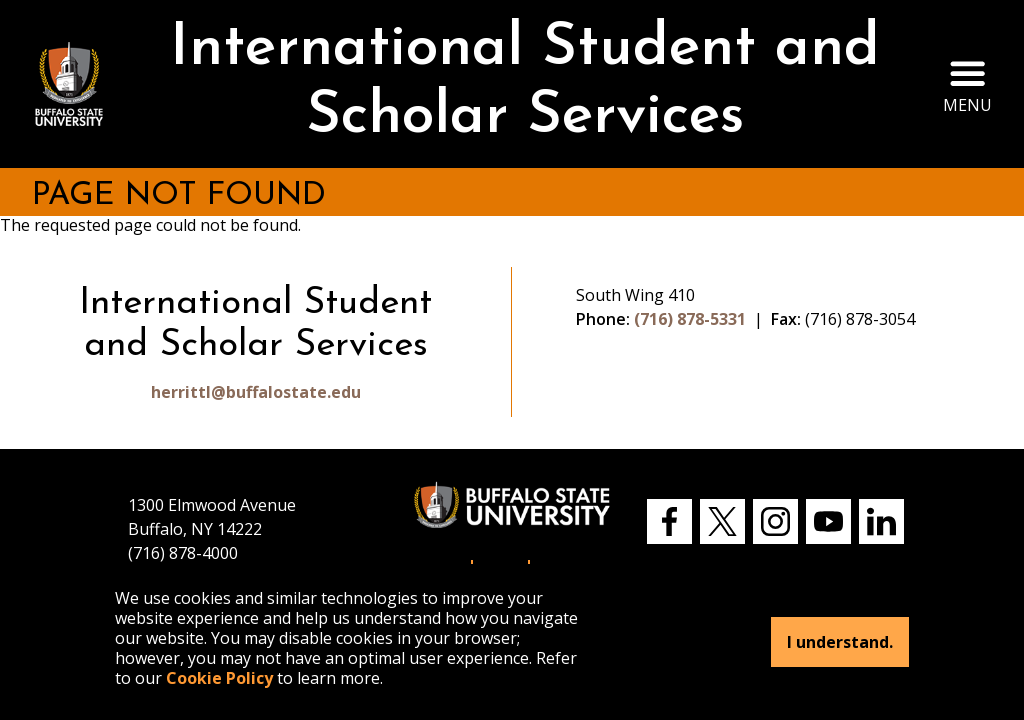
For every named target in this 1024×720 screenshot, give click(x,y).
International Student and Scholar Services (525, 83)
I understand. (840, 642)
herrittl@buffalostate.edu (256, 392)
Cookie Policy (219, 678)
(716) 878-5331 (690, 319)
